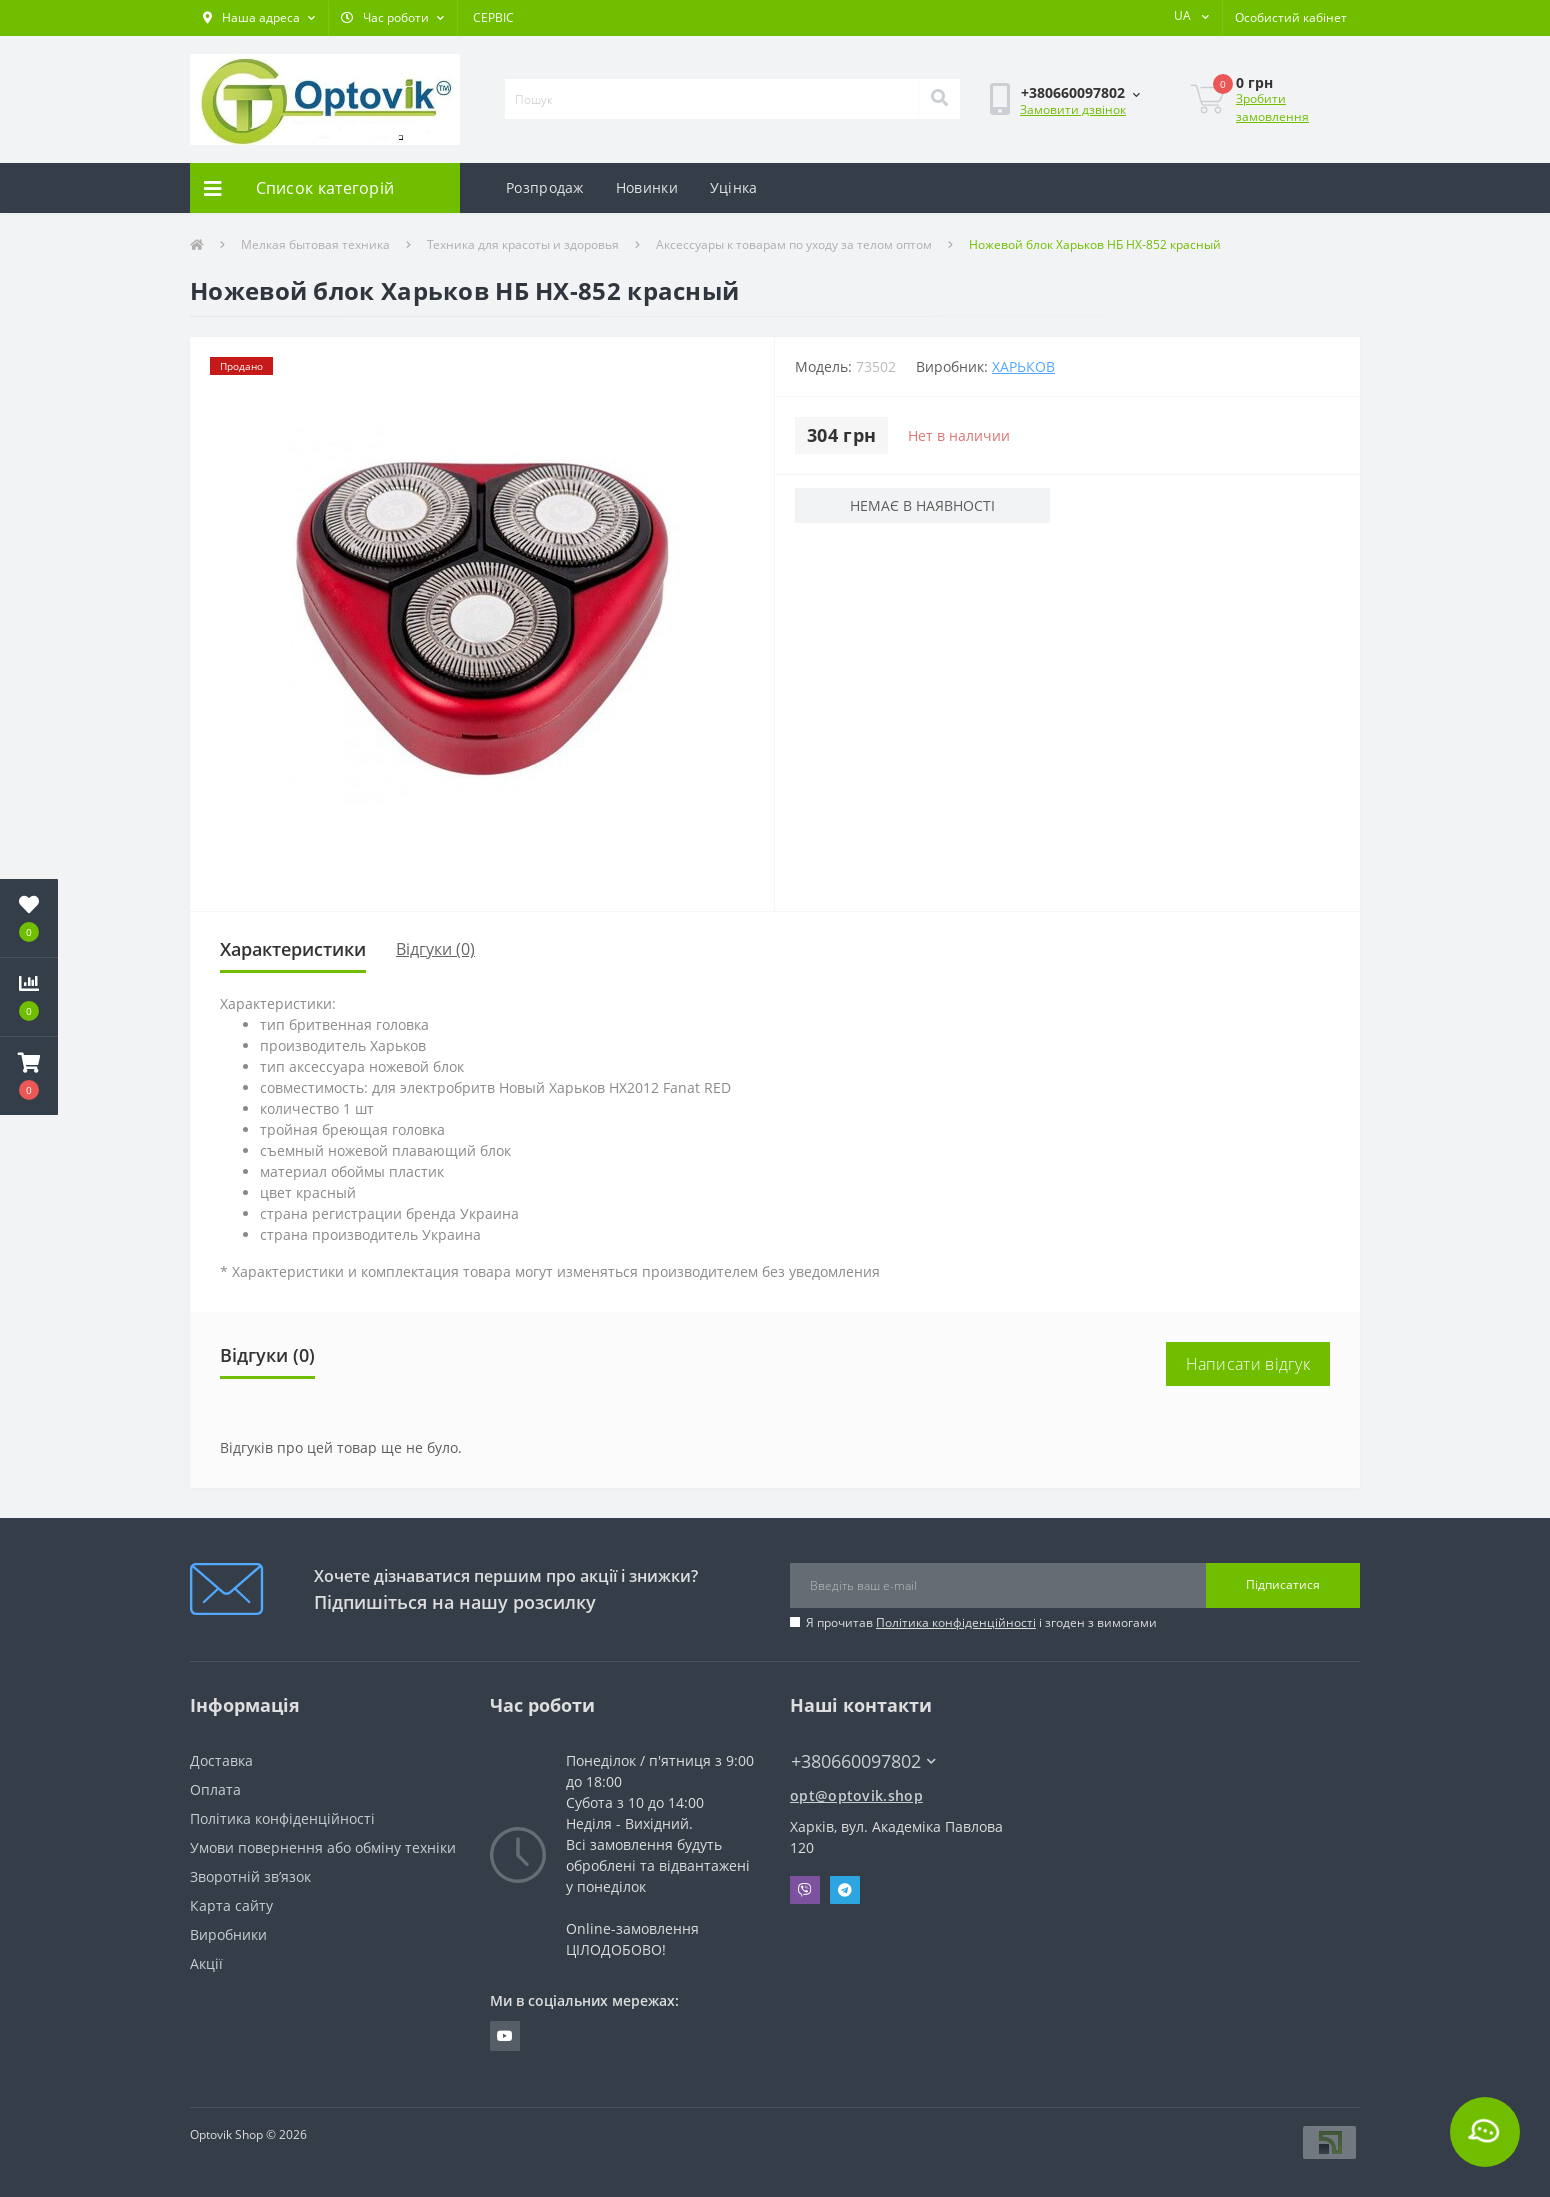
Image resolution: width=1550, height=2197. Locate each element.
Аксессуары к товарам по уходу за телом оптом (794, 244)
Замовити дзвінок (1073, 109)
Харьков (1023, 366)
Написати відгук (1248, 1364)
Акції (206, 1963)
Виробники (228, 1934)
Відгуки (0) (435, 949)
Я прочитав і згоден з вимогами (981, 1622)
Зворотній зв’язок (250, 1876)
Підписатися (1283, 1584)
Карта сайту (231, 1905)
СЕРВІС (493, 17)
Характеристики (293, 949)
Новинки (647, 187)
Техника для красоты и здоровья (523, 244)
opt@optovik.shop (856, 1795)
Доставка (221, 1760)
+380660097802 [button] (863, 1761)
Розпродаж (545, 187)
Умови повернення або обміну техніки (323, 1847)
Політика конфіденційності (956, 1622)
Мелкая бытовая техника (315, 244)
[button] (259, 18)
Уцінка (734, 187)
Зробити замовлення (1272, 107)
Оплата (215, 1789)
